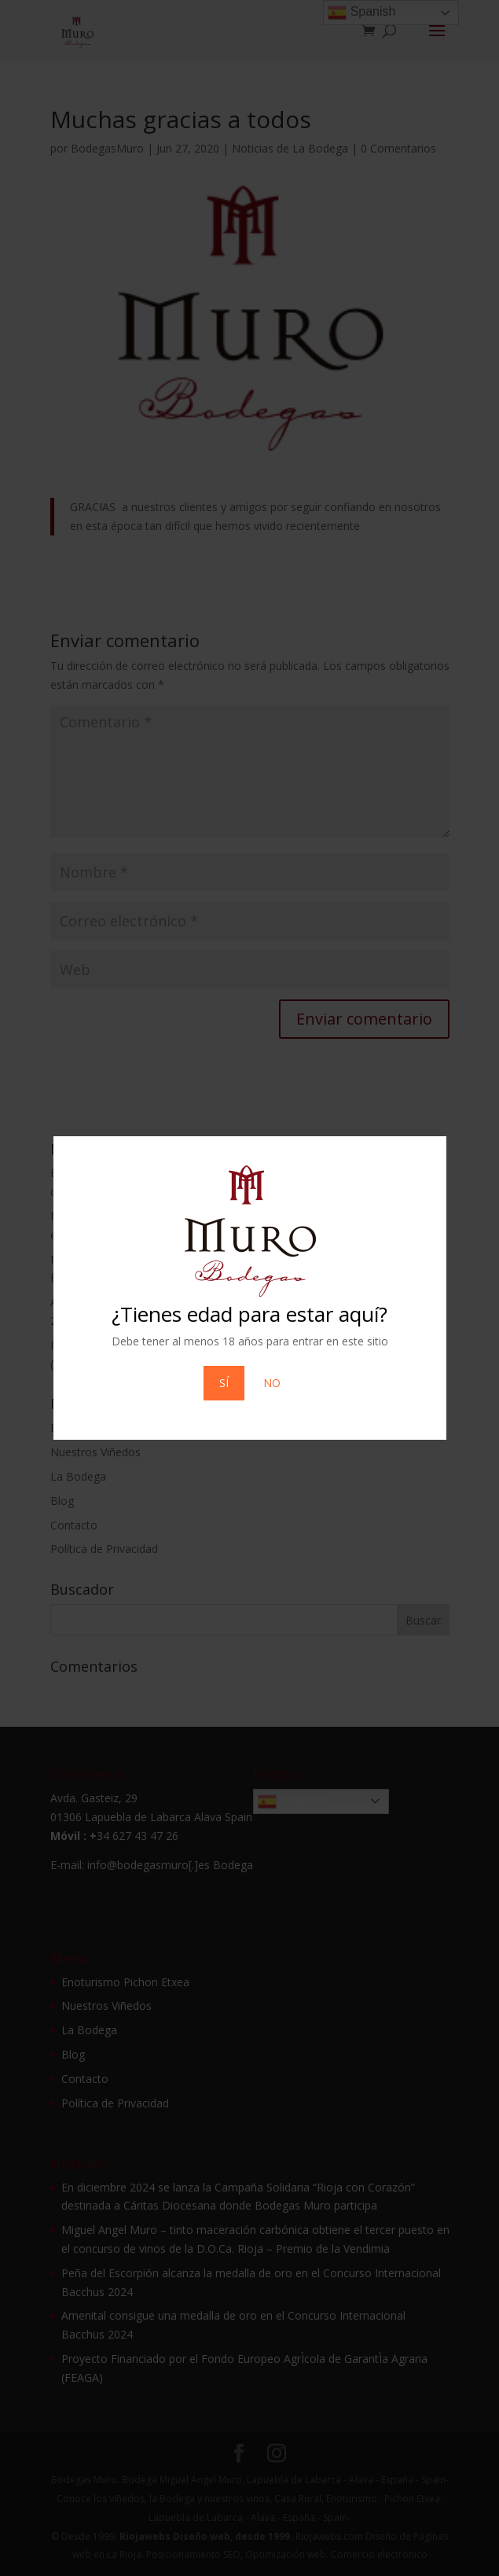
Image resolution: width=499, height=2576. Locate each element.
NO (272, 1382)
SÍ (224, 1382)
